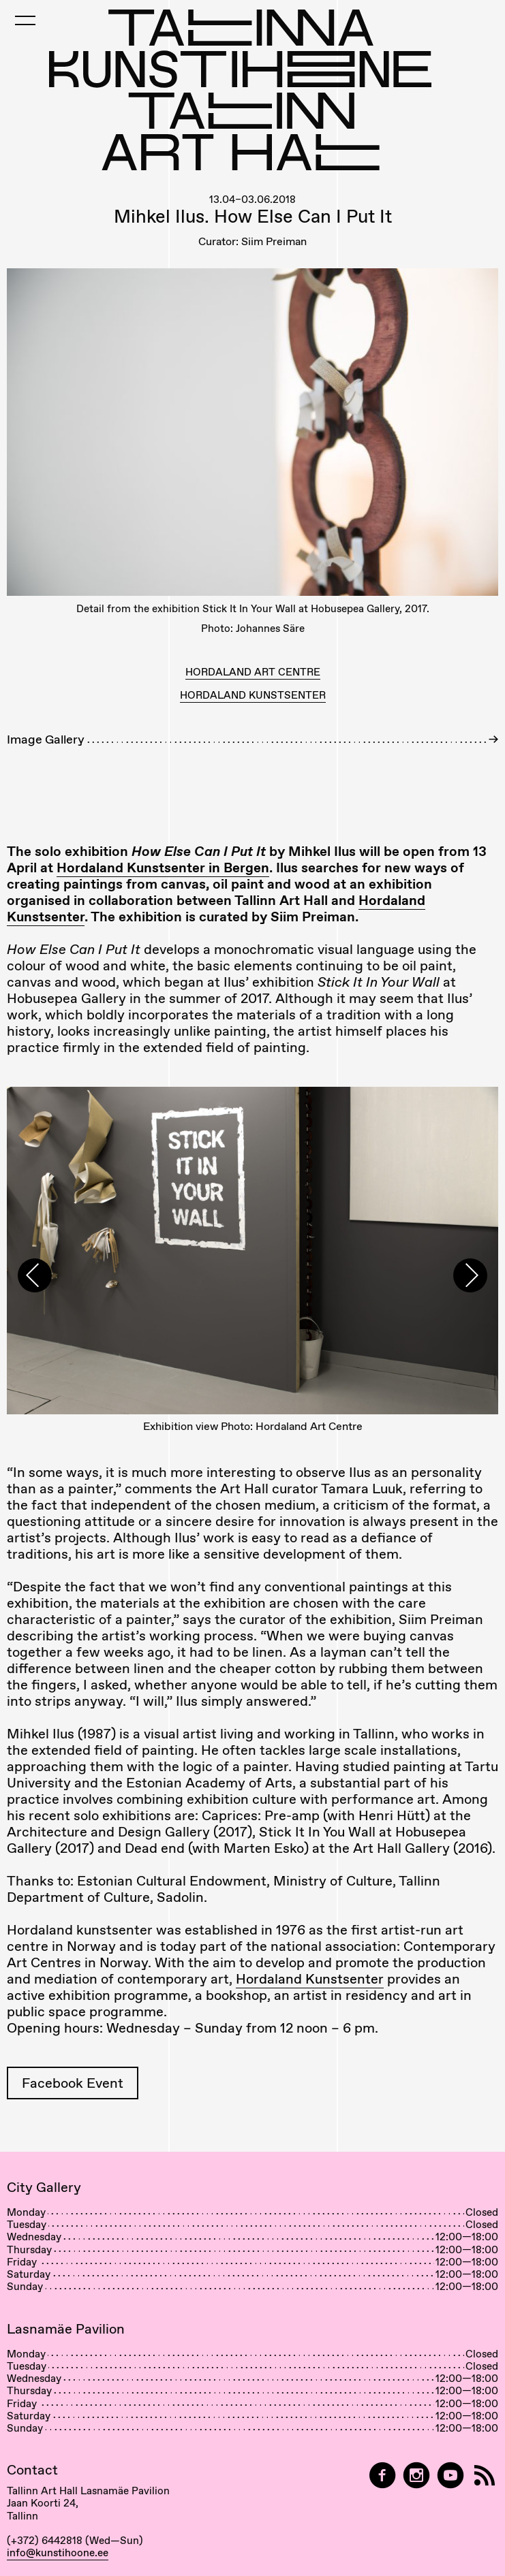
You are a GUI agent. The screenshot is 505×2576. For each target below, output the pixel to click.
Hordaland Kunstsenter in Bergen (163, 867)
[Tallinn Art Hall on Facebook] (382, 2476)
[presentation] (35, 1275)
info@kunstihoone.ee (57, 2553)
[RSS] (484, 2476)
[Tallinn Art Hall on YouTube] (450, 2476)
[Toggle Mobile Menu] (25, 20)
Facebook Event (72, 2083)
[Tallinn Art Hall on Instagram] (416, 2476)
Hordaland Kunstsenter (310, 1979)
